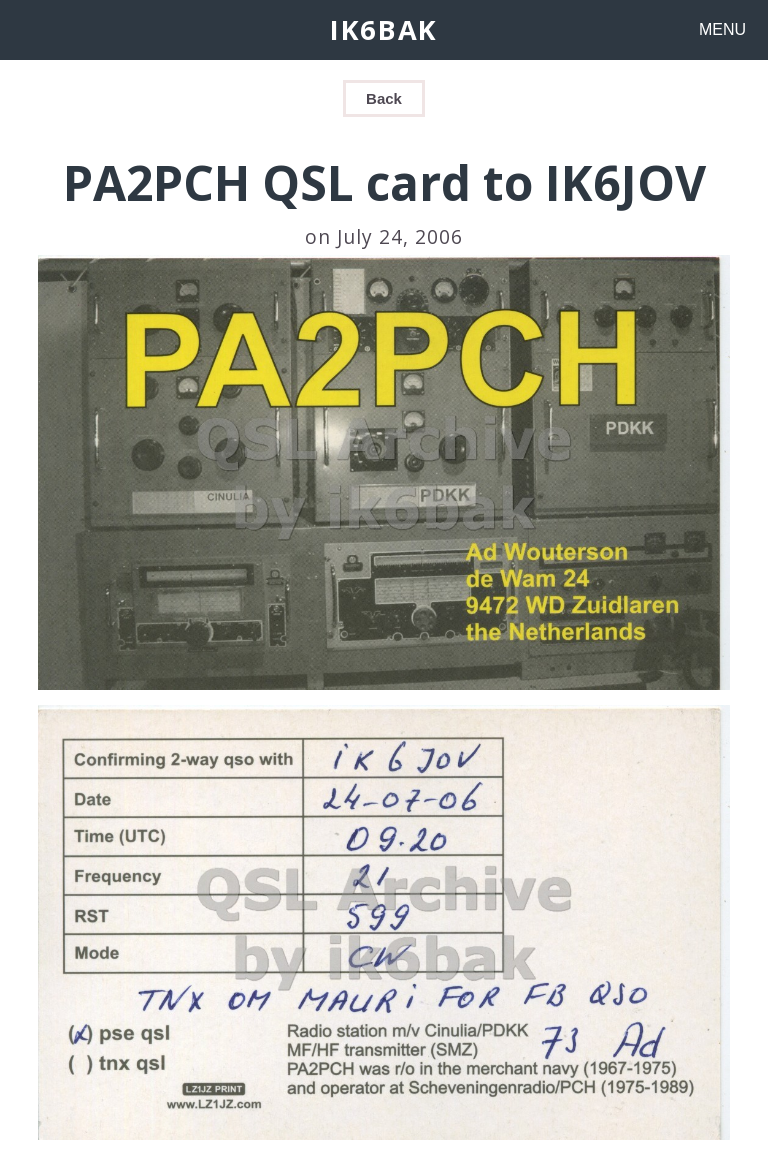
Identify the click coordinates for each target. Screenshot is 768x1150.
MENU (722, 29)
